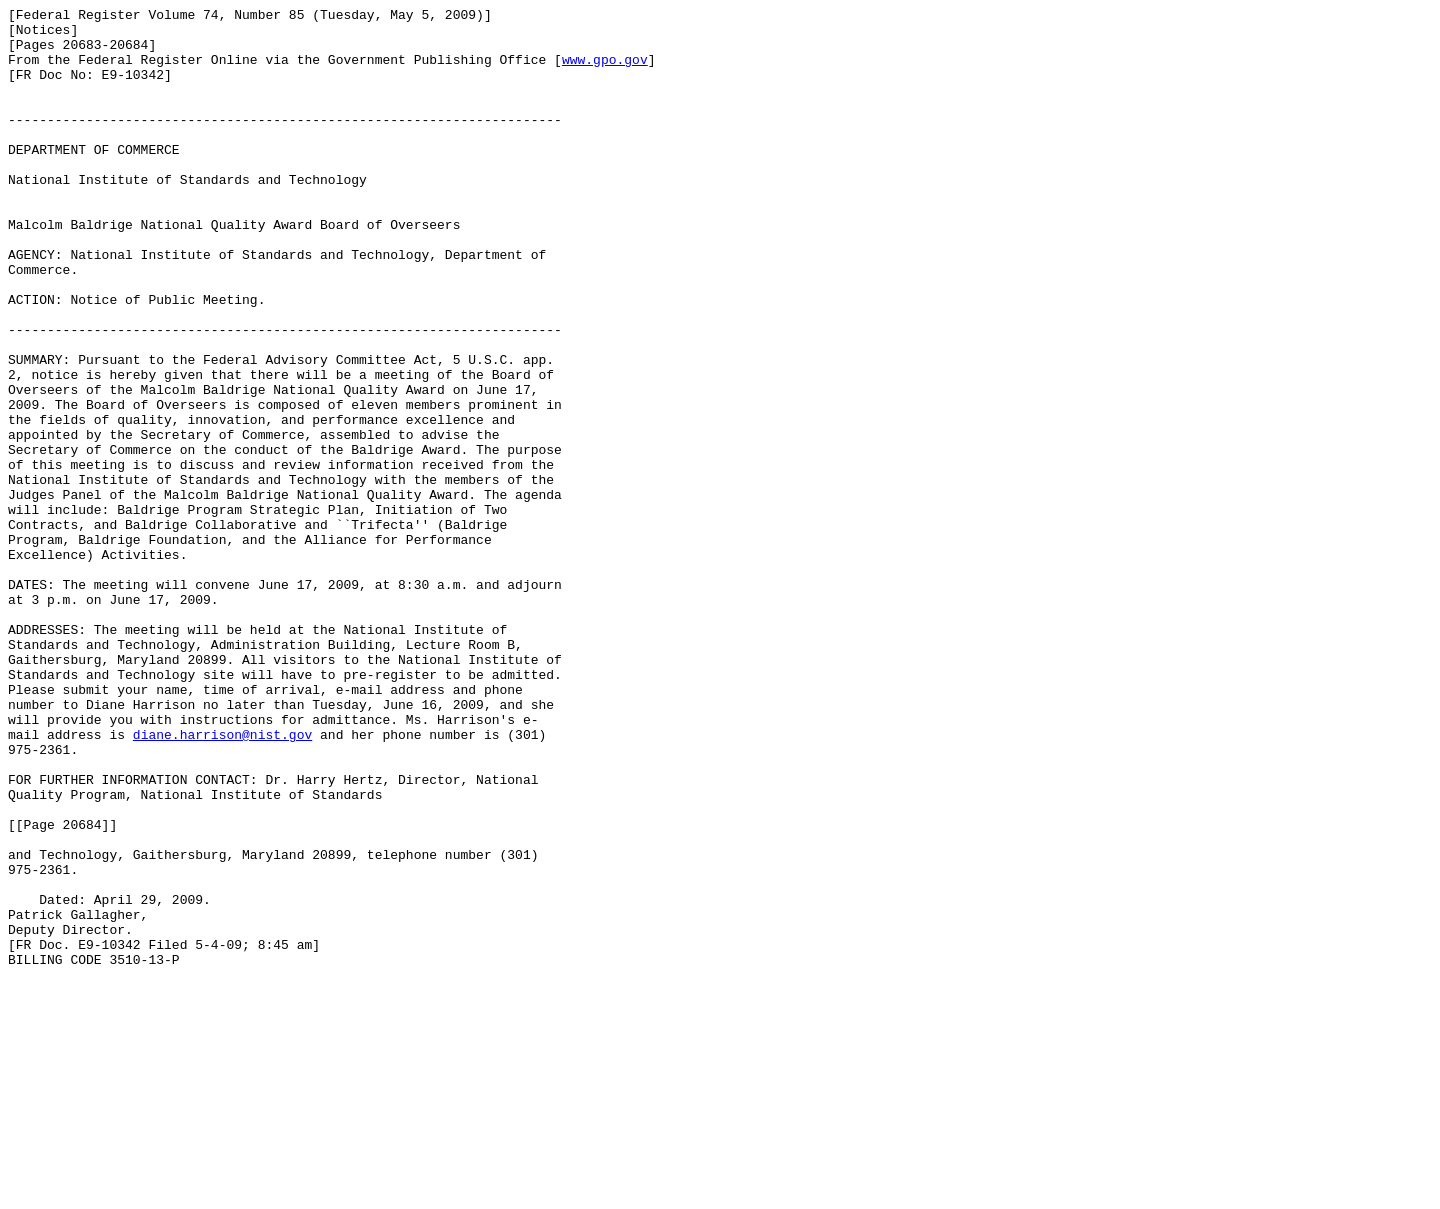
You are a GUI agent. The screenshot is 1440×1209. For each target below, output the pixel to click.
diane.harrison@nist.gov (222, 881)
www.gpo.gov (605, 71)
